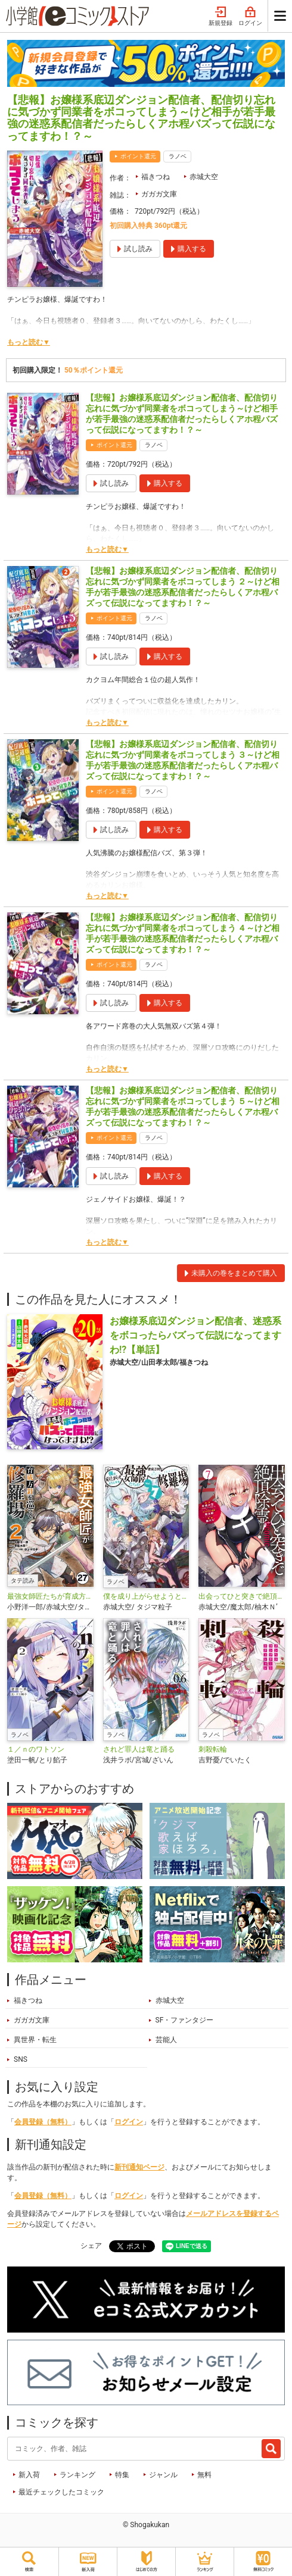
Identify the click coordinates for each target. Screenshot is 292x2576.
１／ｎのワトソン (35, 1749)
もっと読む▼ (28, 342)
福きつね (155, 177)
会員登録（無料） (43, 2122)
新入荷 (29, 2475)
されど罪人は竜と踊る (139, 1749)
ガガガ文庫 (159, 194)
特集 (122, 2475)
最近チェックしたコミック (61, 2492)
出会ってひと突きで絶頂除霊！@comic (241, 1596)
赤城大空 (204, 177)
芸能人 (166, 2040)
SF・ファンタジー (185, 2020)
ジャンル (163, 2475)
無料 (204, 2475)
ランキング (77, 2475)
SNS (20, 2059)
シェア (91, 2246)
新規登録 (220, 17)
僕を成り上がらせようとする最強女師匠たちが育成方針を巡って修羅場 (146, 1596)
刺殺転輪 (212, 1749)
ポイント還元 (138, 156)
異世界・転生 (35, 2040)
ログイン (250, 17)
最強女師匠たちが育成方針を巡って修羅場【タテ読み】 (50, 1596)
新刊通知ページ (139, 2167)
